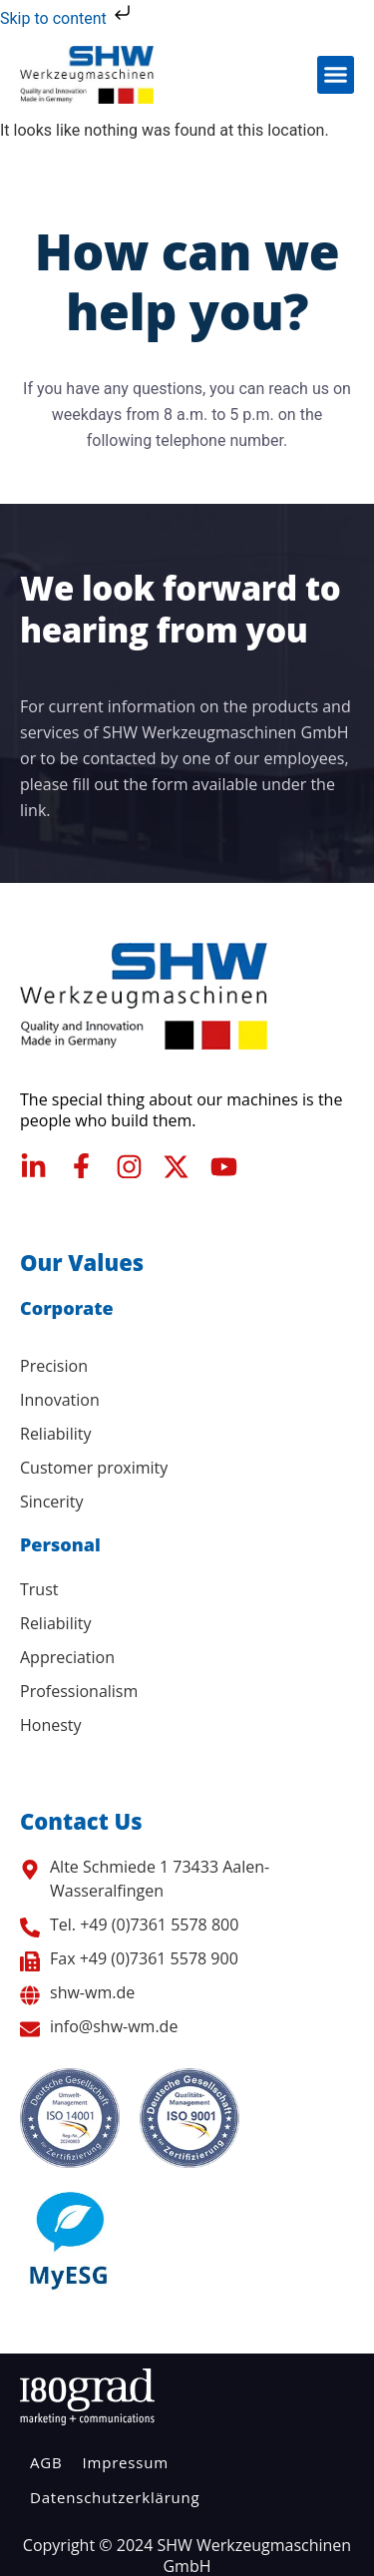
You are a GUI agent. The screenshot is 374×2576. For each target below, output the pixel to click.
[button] (336, 75)
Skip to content (67, 18)
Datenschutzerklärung (115, 2497)
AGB (46, 2462)
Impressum (125, 2462)
